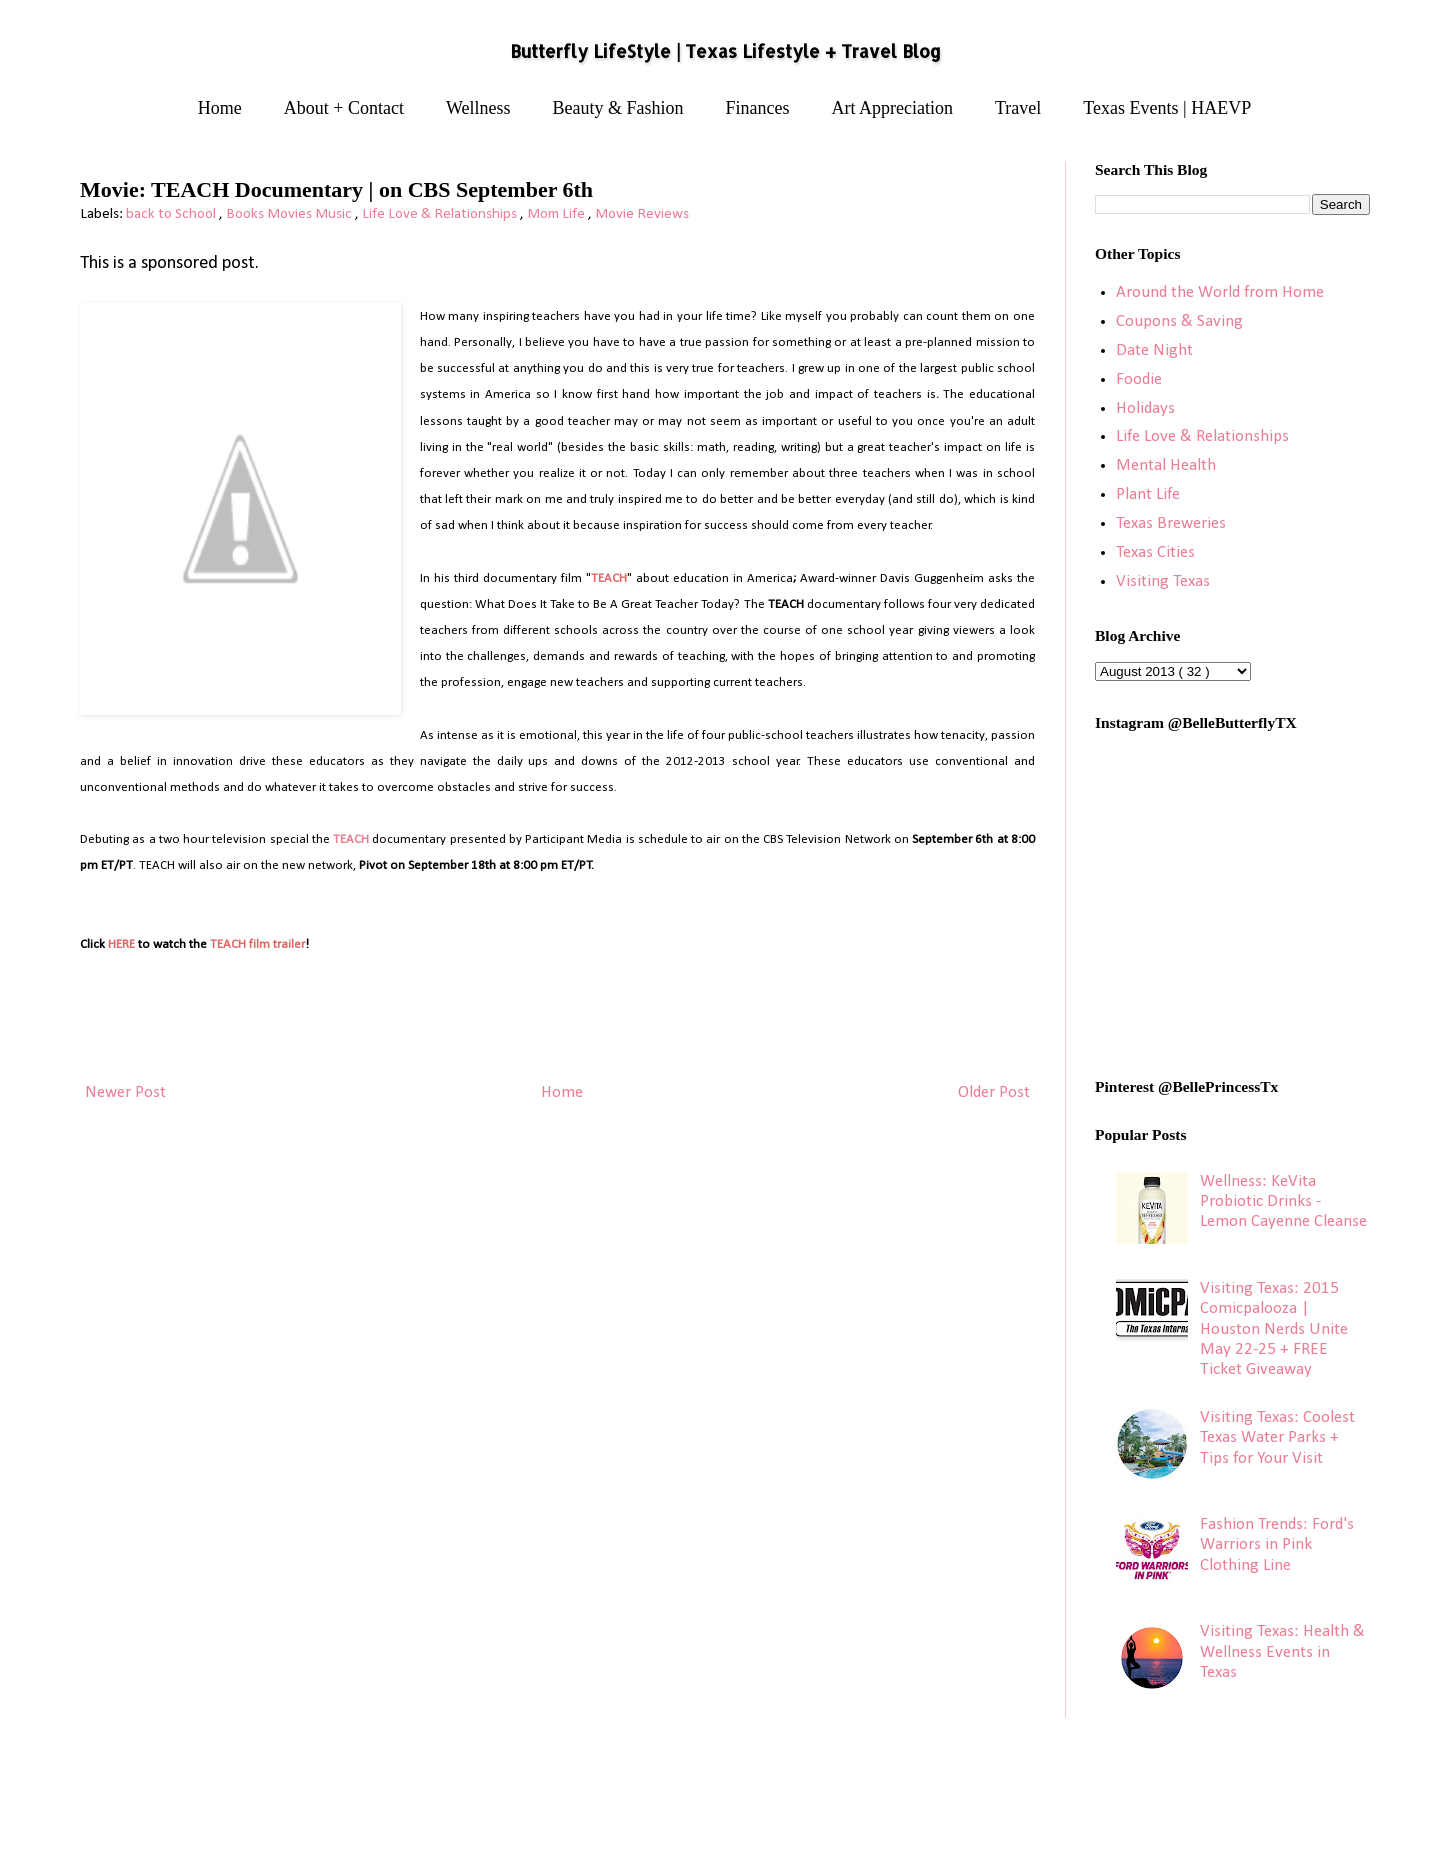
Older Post (994, 1092)
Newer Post (125, 1092)
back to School (172, 214)
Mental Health (1166, 465)
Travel (1018, 108)
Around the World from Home (1220, 292)
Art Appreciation (892, 108)
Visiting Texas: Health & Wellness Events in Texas (1282, 1652)
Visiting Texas (1163, 581)
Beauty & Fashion (618, 108)
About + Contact (344, 108)
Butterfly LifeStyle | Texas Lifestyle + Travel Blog (725, 51)
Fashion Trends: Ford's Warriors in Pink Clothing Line (1277, 1545)
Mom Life (557, 214)
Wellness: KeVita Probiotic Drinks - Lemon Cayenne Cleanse (1283, 1202)
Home (220, 108)
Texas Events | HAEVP (1167, 108)
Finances (758, 108)
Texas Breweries (1171, 523)
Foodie (1139, 379)
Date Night (1154, 350)
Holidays (1145, 408)
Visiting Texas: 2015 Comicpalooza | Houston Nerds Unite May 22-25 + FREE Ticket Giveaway (1274, 1329)
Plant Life (1148, 494)
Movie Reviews (642, 214)
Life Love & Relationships (441, 214)
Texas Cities (1155, 552)
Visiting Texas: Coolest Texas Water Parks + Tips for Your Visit (1277, 1438)
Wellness (478, 108)
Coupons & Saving (1179, 321)
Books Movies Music (290, 214)
